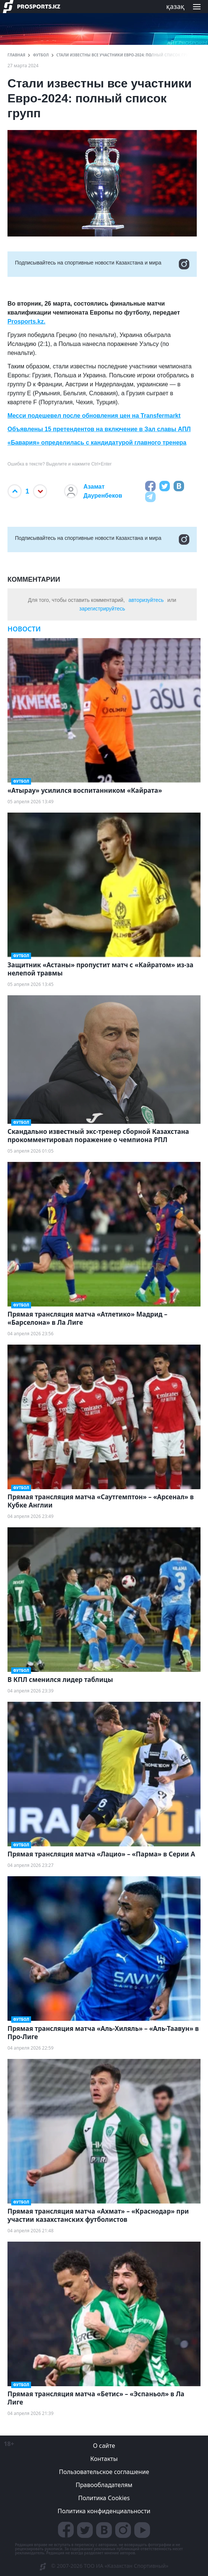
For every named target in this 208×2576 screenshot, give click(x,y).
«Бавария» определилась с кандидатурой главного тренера (96, 442)
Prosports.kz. (26, 321)
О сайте (104, 2446)
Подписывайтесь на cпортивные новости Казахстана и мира (102, 264)
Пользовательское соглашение (104, 2472)
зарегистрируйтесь (102, 609)
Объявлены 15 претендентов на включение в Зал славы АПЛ (99, 429)
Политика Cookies (104, 2498)
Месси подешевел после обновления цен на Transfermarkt (94, 415)
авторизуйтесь (145, 600)
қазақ (175, 6)
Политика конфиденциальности (104, 2511)
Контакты (103, 2459)
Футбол (41, 55)
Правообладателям (104, 2485)
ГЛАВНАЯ (16, 55)
